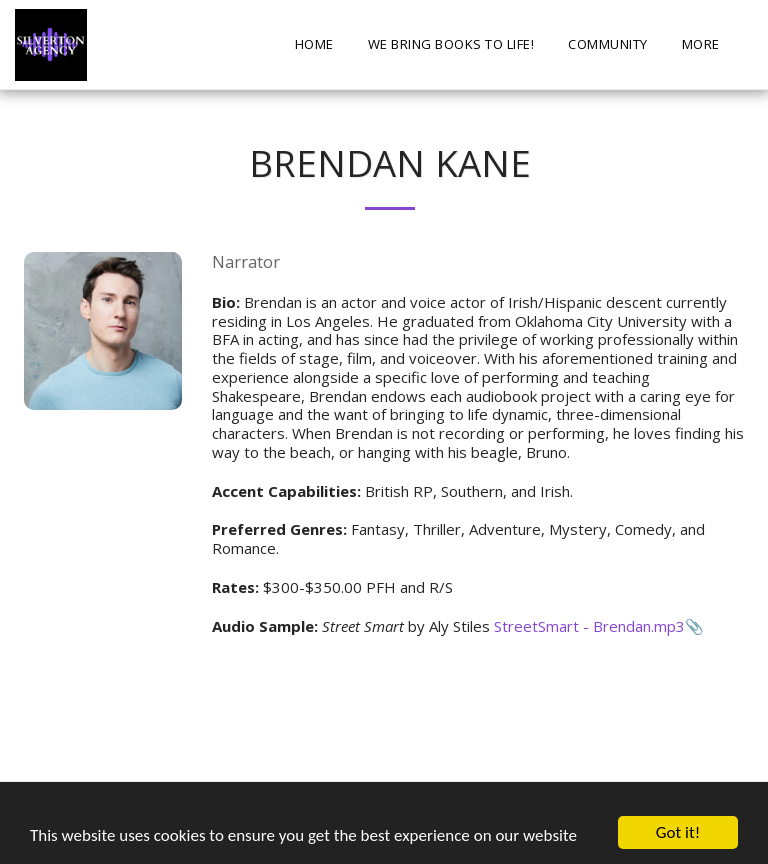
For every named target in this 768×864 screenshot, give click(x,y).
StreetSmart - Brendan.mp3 (589, 626)
